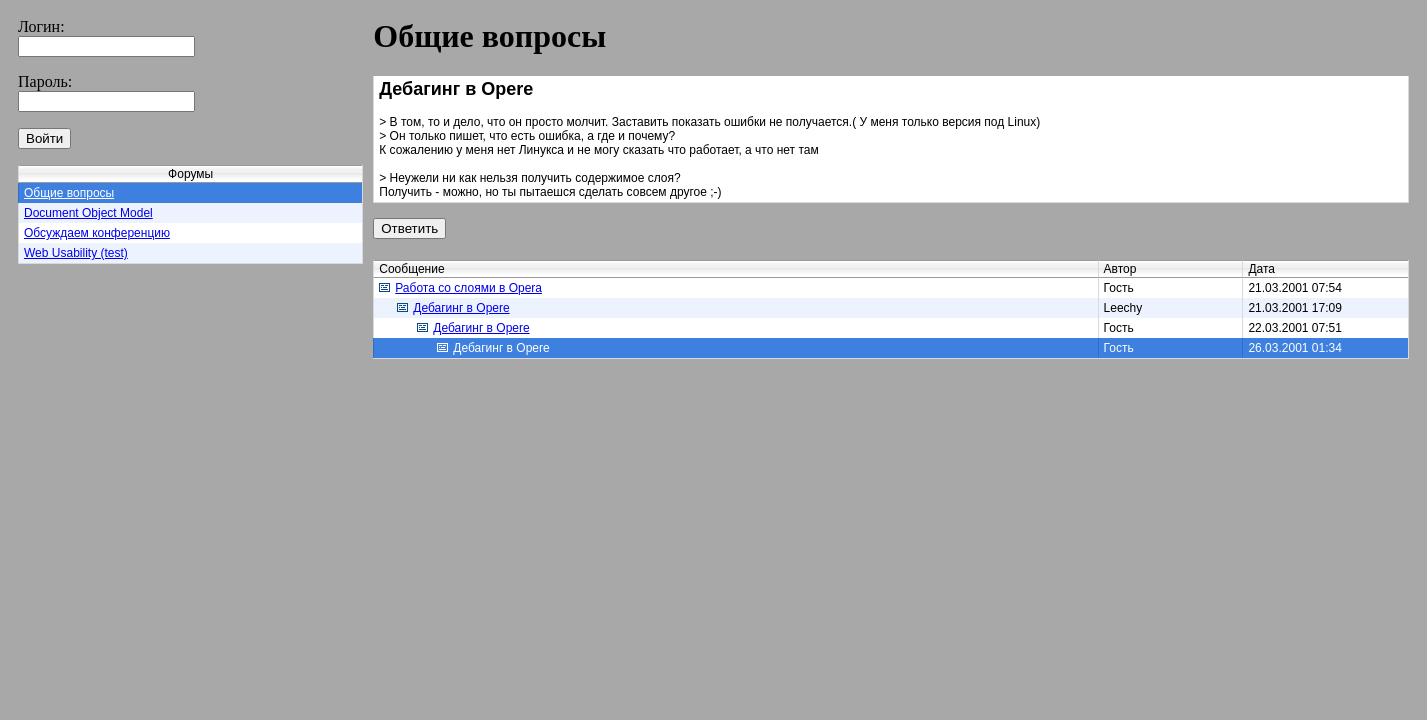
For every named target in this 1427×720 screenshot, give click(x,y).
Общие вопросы (69, 193)
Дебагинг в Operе (453, 308)
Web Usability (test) (76, 253)
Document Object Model (88, 213)
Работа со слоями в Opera (460, 288)
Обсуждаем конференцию (97, 233)
